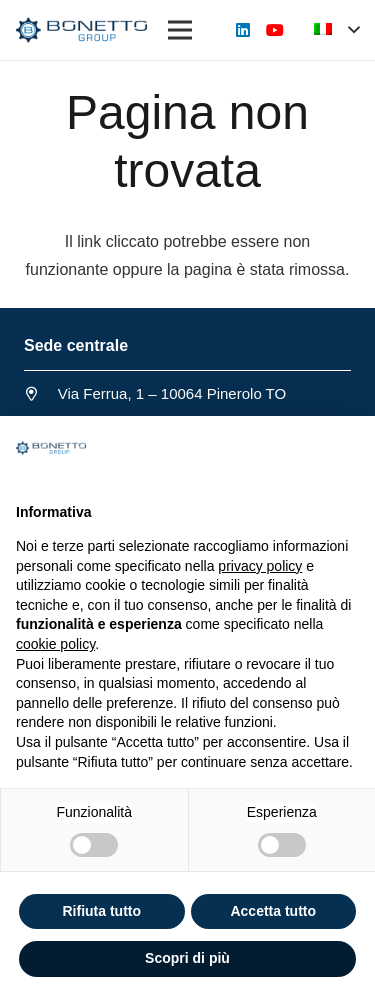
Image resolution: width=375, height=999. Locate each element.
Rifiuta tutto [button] (101, 911)
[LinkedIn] (243, 30)
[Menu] (180, 30)
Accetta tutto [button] (273, 911)
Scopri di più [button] (187, 958)
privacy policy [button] (260, 566)
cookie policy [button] (55, 644)
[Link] (81, 30)
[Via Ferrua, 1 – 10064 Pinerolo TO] (41, 394)
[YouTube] (275, 30)
